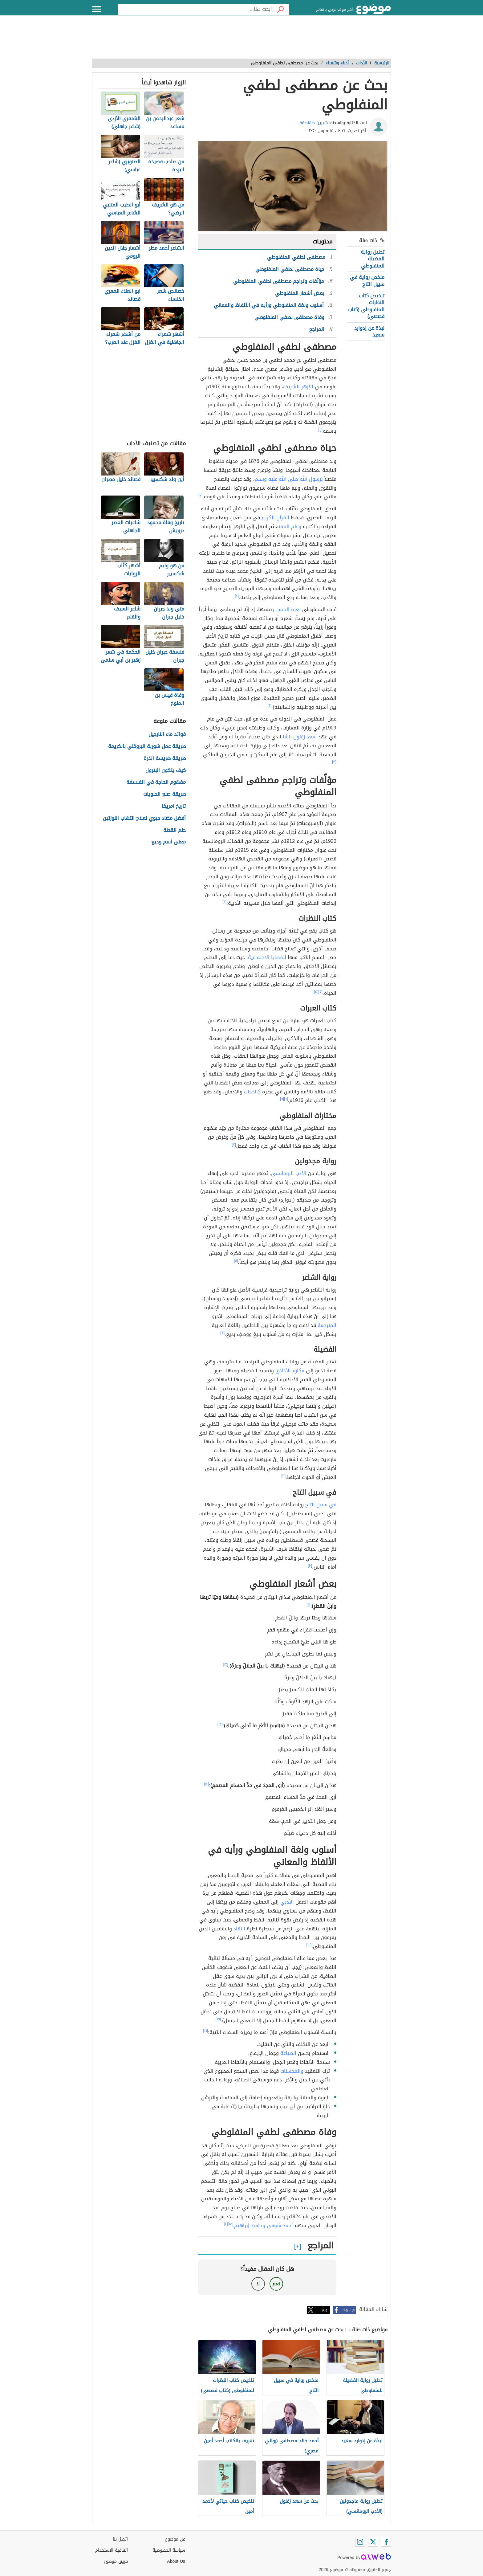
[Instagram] (360, 2542)
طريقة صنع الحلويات (164, 794)
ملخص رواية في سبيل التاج (367, 280)
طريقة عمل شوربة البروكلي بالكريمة (147, 746)
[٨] (236, 1260)
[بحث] (280, 9)
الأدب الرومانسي (288, 1173)
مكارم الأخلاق (289, 1370)
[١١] (308, 1604)
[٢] (201, 495)
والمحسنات (291, 2071)
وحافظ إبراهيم (249, 2225)
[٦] (286, 1099)
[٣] (334, 761)
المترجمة (327, 1325)
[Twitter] (373, 2542)
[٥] (316, 991)
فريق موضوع (116, 2561)
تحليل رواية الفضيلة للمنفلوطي (372, 259)
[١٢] (225, 1664)
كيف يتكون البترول (165, 770)
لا (258, 2283)
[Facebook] (386, 2542)
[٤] (225, 901)
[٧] (282, 1099)
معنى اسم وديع (168, 842)
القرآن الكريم (275, 517)
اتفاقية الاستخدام (111, 2550)
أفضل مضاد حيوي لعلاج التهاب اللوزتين (144, 818)
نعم (276, 2283)
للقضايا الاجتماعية (267, 957)
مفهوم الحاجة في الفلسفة (156, 782)
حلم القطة (174, 830)
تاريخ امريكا (174, 806)
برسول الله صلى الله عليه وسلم (289, 479)
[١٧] (230, 2224)
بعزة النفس (288, 609)
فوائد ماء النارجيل (167, 734)
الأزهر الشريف (298, 386)
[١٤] (206, 1784)
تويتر (325, 2310)
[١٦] (205, 2030)
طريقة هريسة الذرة (165, 758)
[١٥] (309, 1944)
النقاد (239, 1928)
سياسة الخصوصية (168, 2550)
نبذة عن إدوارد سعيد (369, 331)
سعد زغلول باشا (300, 736)
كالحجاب (252, 1091)
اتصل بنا (120, 2539)
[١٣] (220, 1724)
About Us (176, 2561)
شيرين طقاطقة (313, 123)
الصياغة (288, 2053)
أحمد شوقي (280, 2225)
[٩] (284, 1475)
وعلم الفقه (289, 526)
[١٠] (310, 1565)
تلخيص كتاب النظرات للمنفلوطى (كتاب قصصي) (366, 306)
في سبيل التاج (320, 1504)
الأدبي (287, 1902)
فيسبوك (349, 2310)
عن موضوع (175, 2539)
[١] (320, 429)
